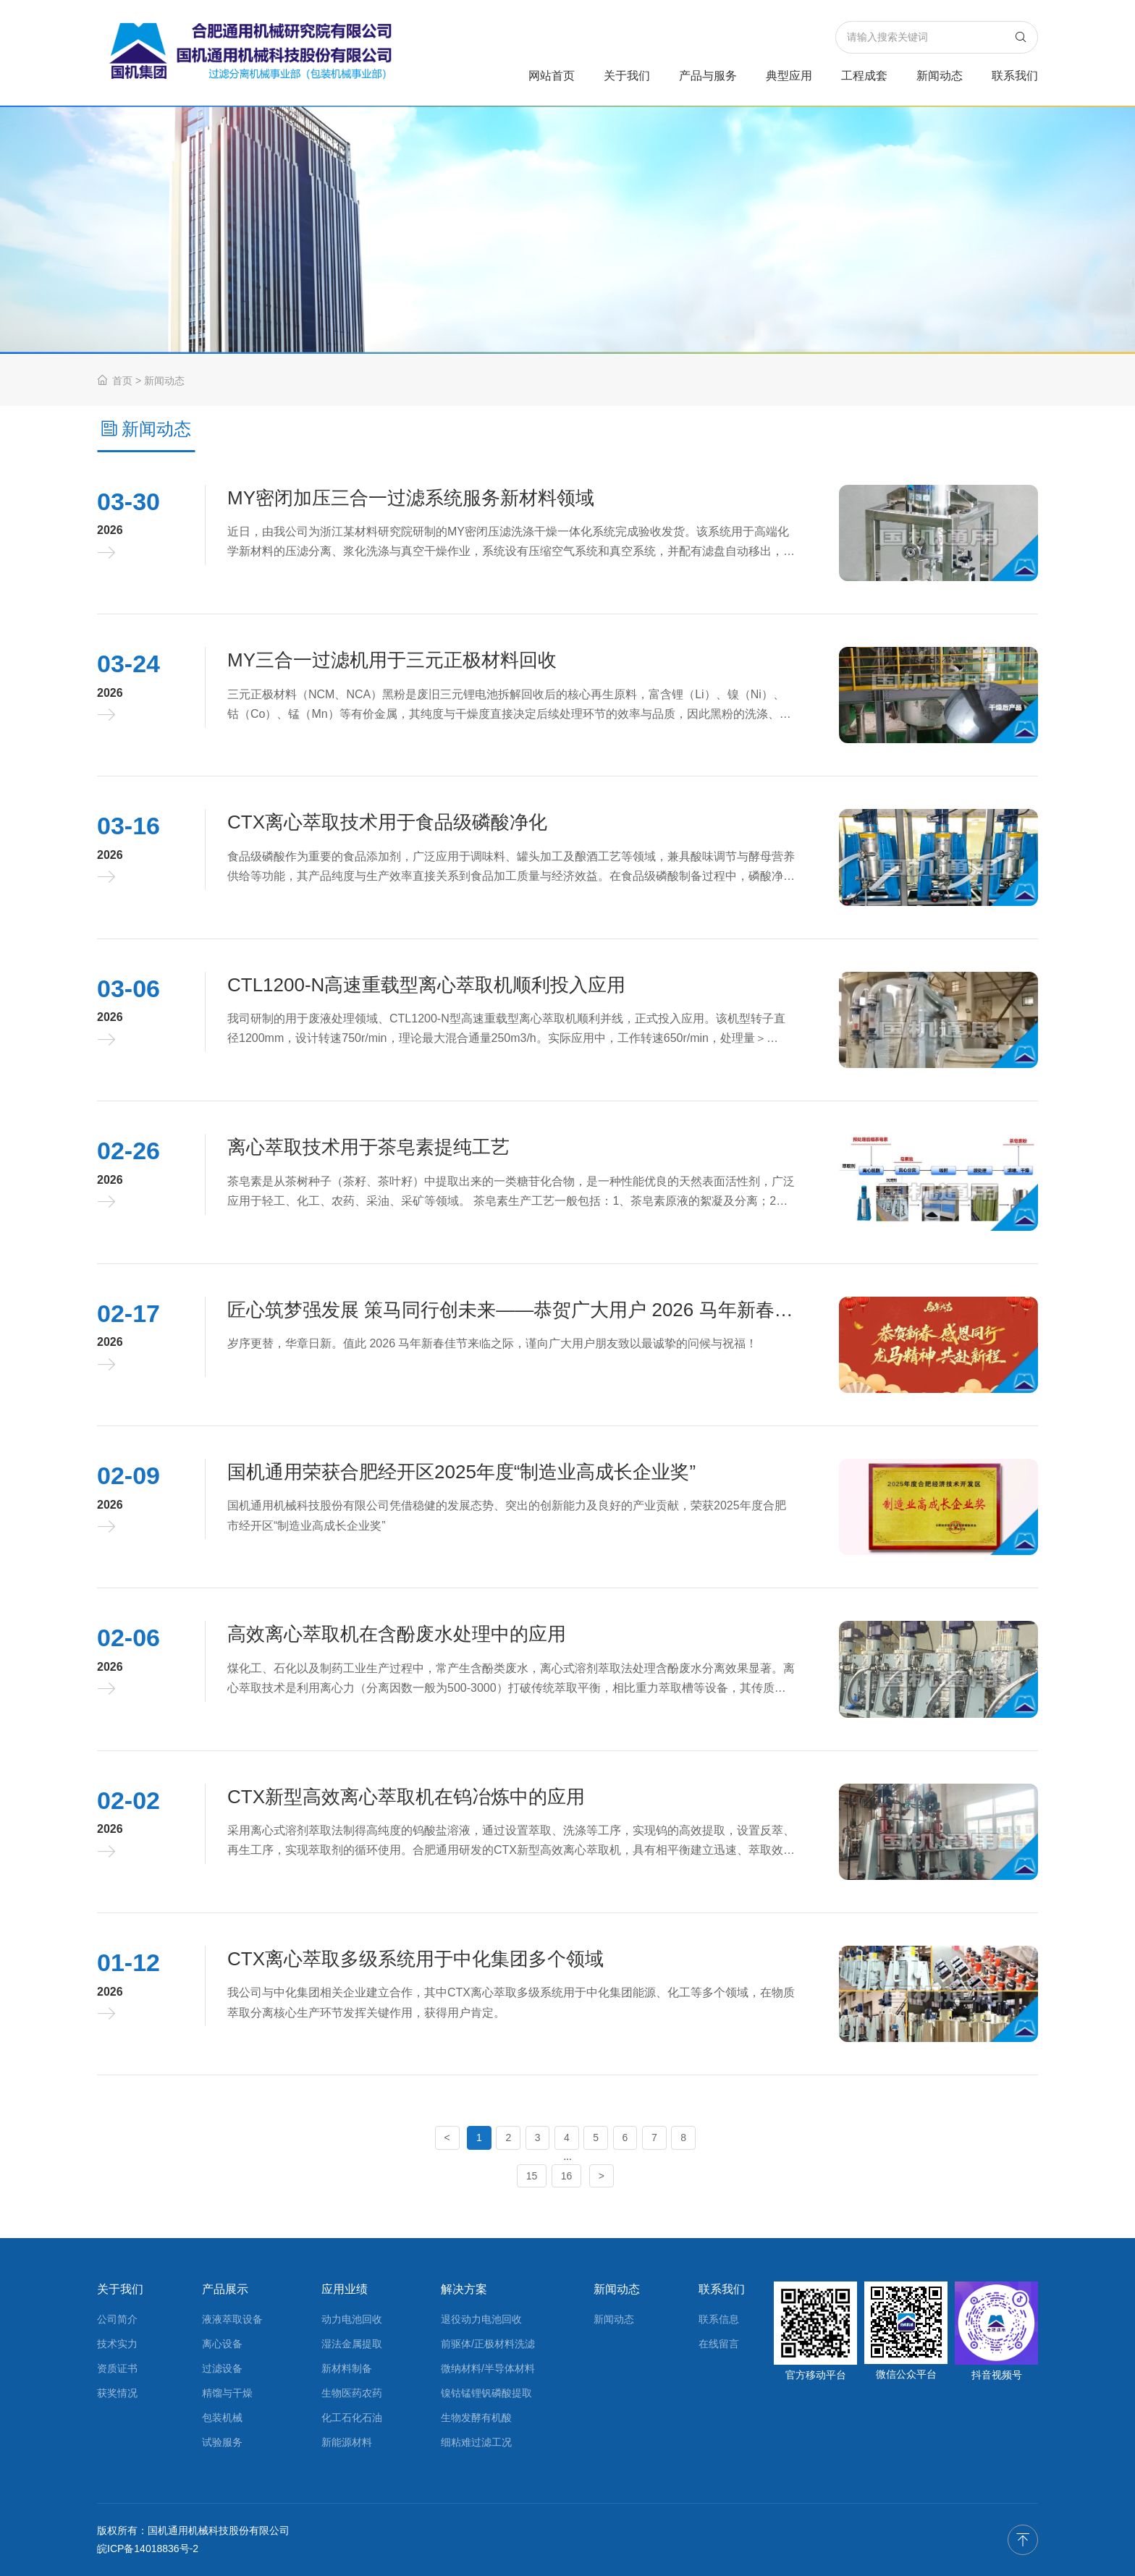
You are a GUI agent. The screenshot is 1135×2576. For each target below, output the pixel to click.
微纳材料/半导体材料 (488, 2368)
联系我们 (1015, 75)
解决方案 (464, 2289)
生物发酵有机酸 (476, 2417)
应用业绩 (344, 2289)
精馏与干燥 (227, 2393)
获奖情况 (117, 2393)
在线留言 (719, 2344)
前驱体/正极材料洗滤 (488, 2344)
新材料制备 (346, 2368)
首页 (114, 380)
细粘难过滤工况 (476, 2442)
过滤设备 (222, 2368)
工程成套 (864, 75)
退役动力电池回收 (481, 2319)
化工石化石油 (351, 2417)
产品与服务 (708, 75)
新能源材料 (346, 2442)
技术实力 (117, 2344)
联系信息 (719, 2319)
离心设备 (222, 2344)
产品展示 (225, 2289)
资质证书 (117, 2368)
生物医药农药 (351, 2393)
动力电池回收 (351, 2319)
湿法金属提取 (351, 2344)
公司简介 (117, 2319)
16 (567, 2176)
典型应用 (789, 75)
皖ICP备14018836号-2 (147, 2548)
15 (532, 2176)
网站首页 (551, 75)
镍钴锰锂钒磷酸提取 (486, 2393)
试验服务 (222, 2442)
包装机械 (222, 2417)
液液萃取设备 (232, 2319)
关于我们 (627, 75)
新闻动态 (939, 75)
